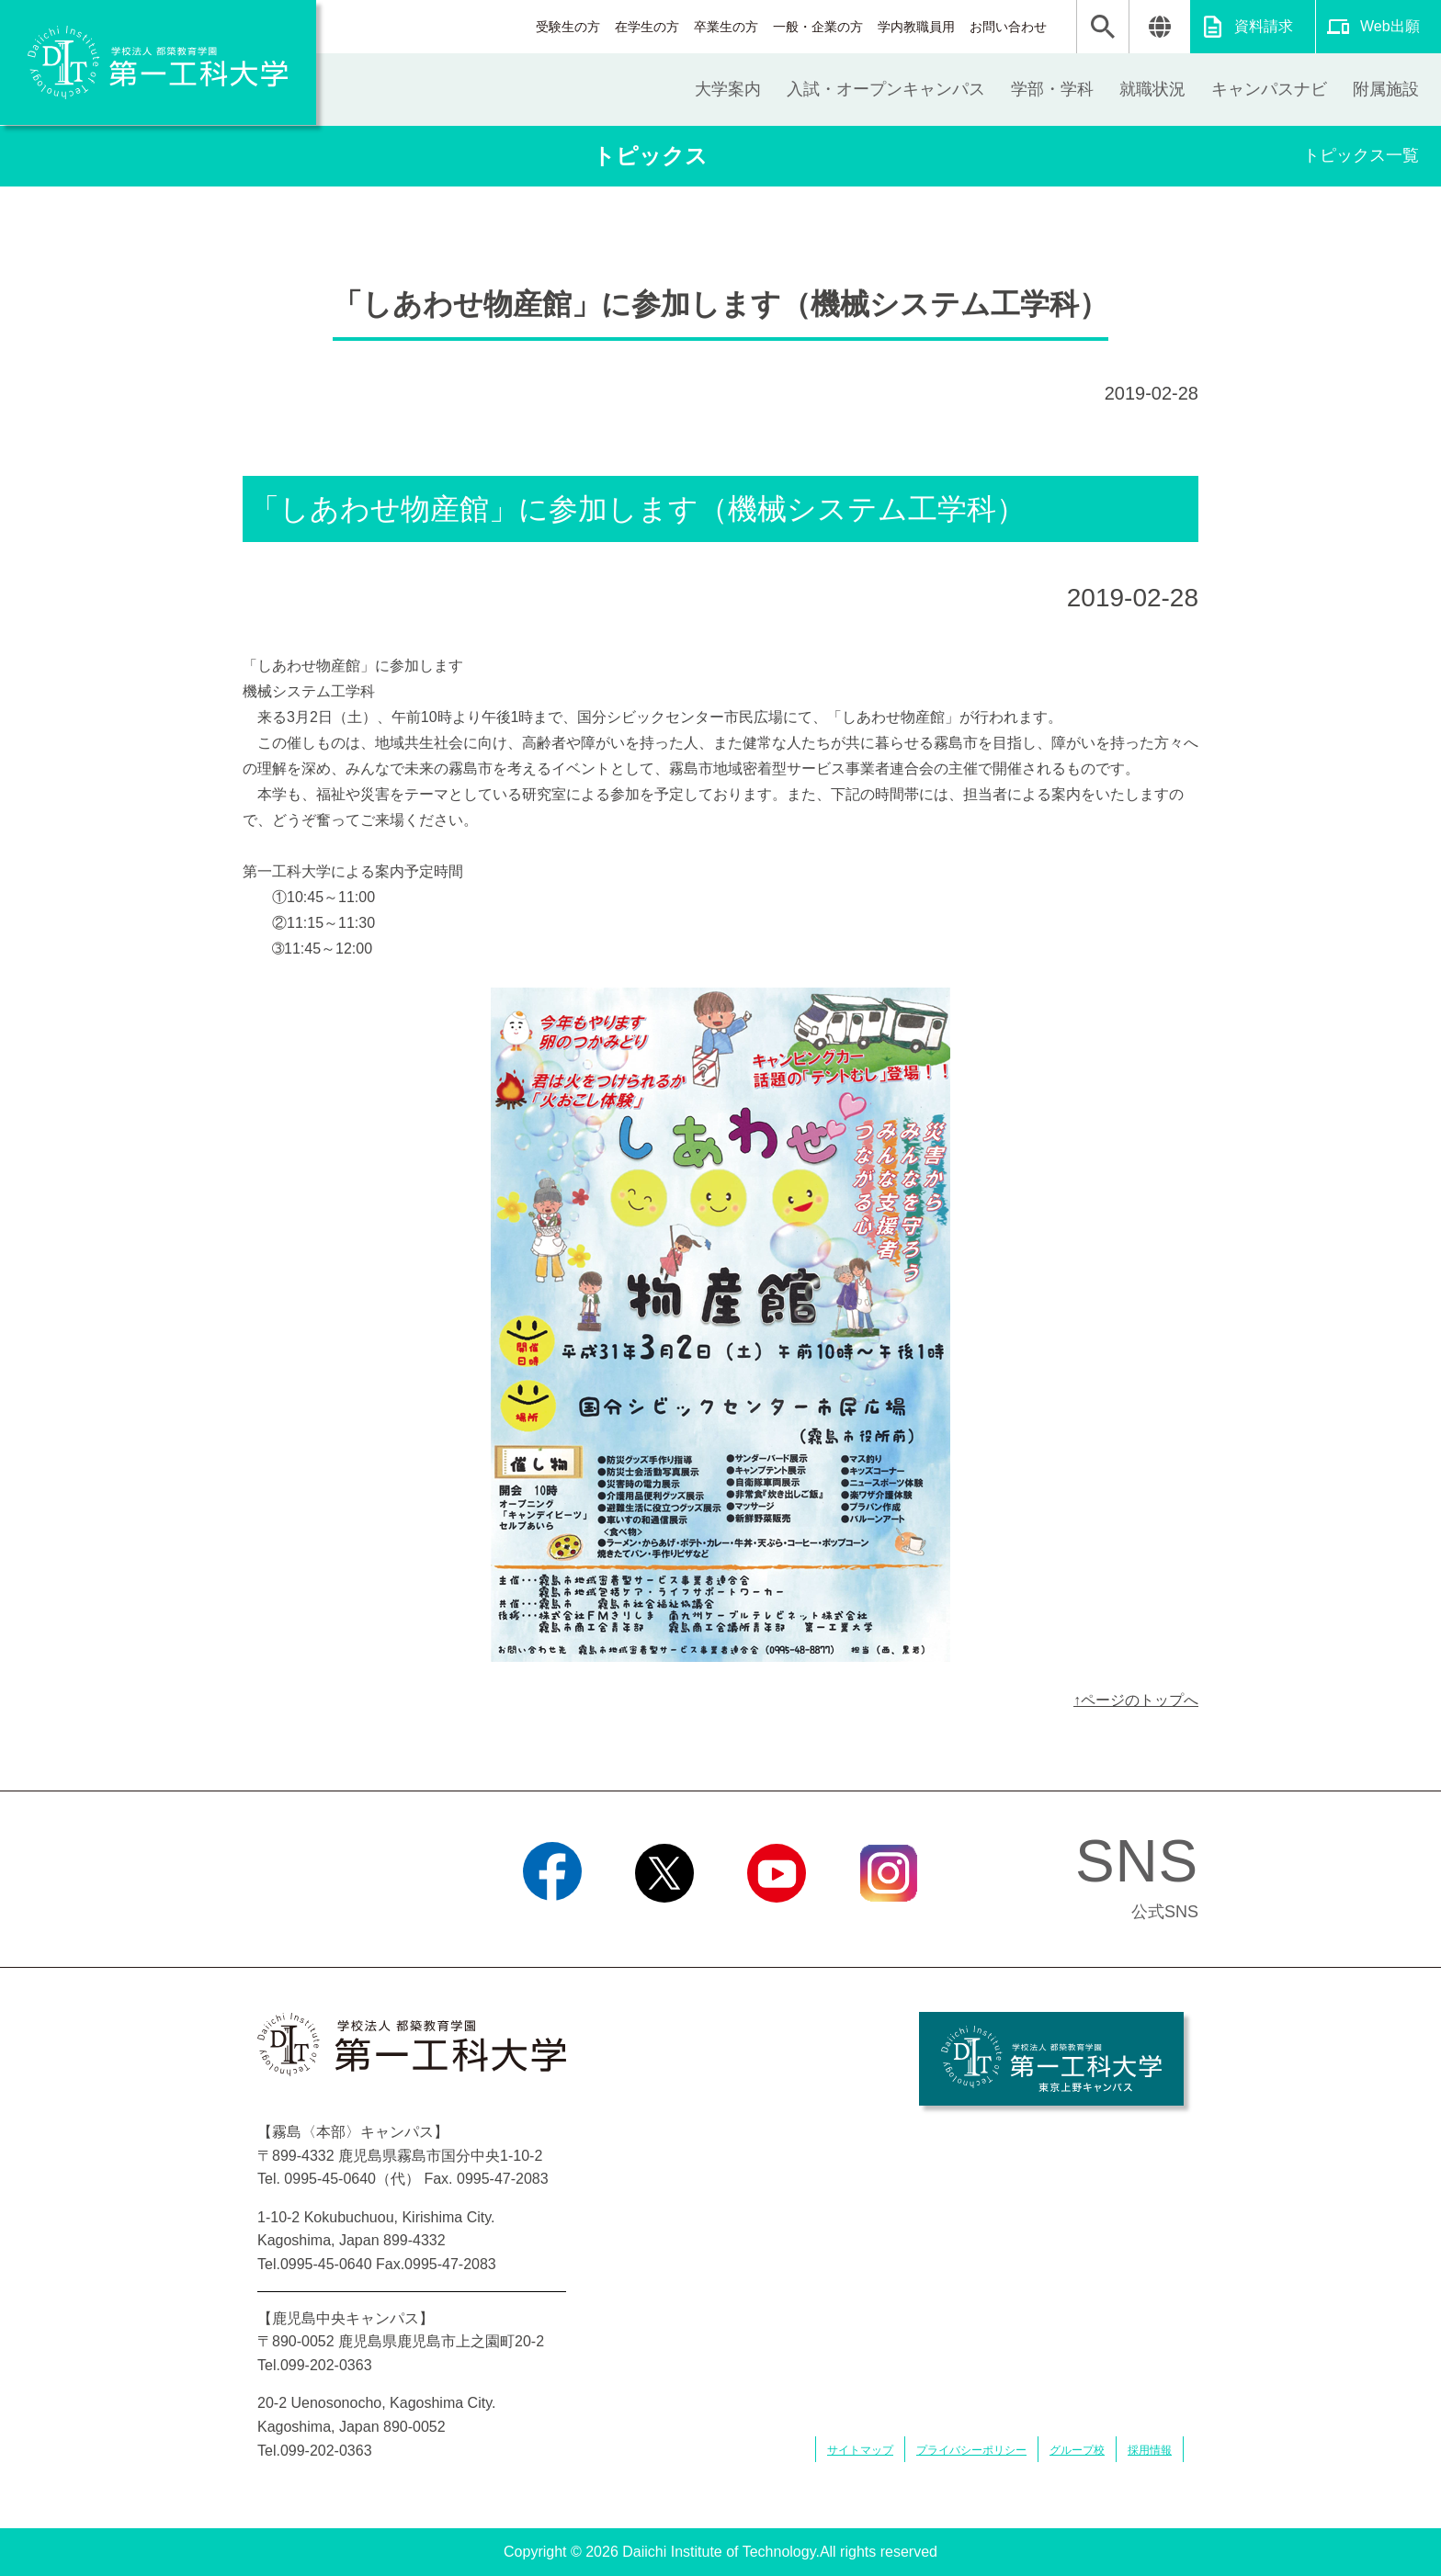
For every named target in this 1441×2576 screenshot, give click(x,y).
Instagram (888, 1925)
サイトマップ (860, 2450)
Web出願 (1390, 26)
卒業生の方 (726, 26)
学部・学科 (1052, 89)
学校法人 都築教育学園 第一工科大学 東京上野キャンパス (1051, 2059)
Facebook (552, 1925)
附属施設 (1386, 89)
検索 (1102, 26)
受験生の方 (568, 26)
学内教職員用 (916, 26)
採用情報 (1150, 2450)
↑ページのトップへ (1135, 1700)
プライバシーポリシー (971, 2450)
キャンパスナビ (1269, 89)
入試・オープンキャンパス (886, 89)
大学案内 (728, 89)
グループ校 (1077, 2450)
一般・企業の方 (818, 26)
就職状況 (1152, 89)
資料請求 (1263, 26)
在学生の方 (647, 26)
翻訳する (1159, 26)
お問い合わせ (1008, 26)
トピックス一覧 (1361, 155)
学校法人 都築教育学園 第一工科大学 (158, 62)
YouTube (776, 1925)
